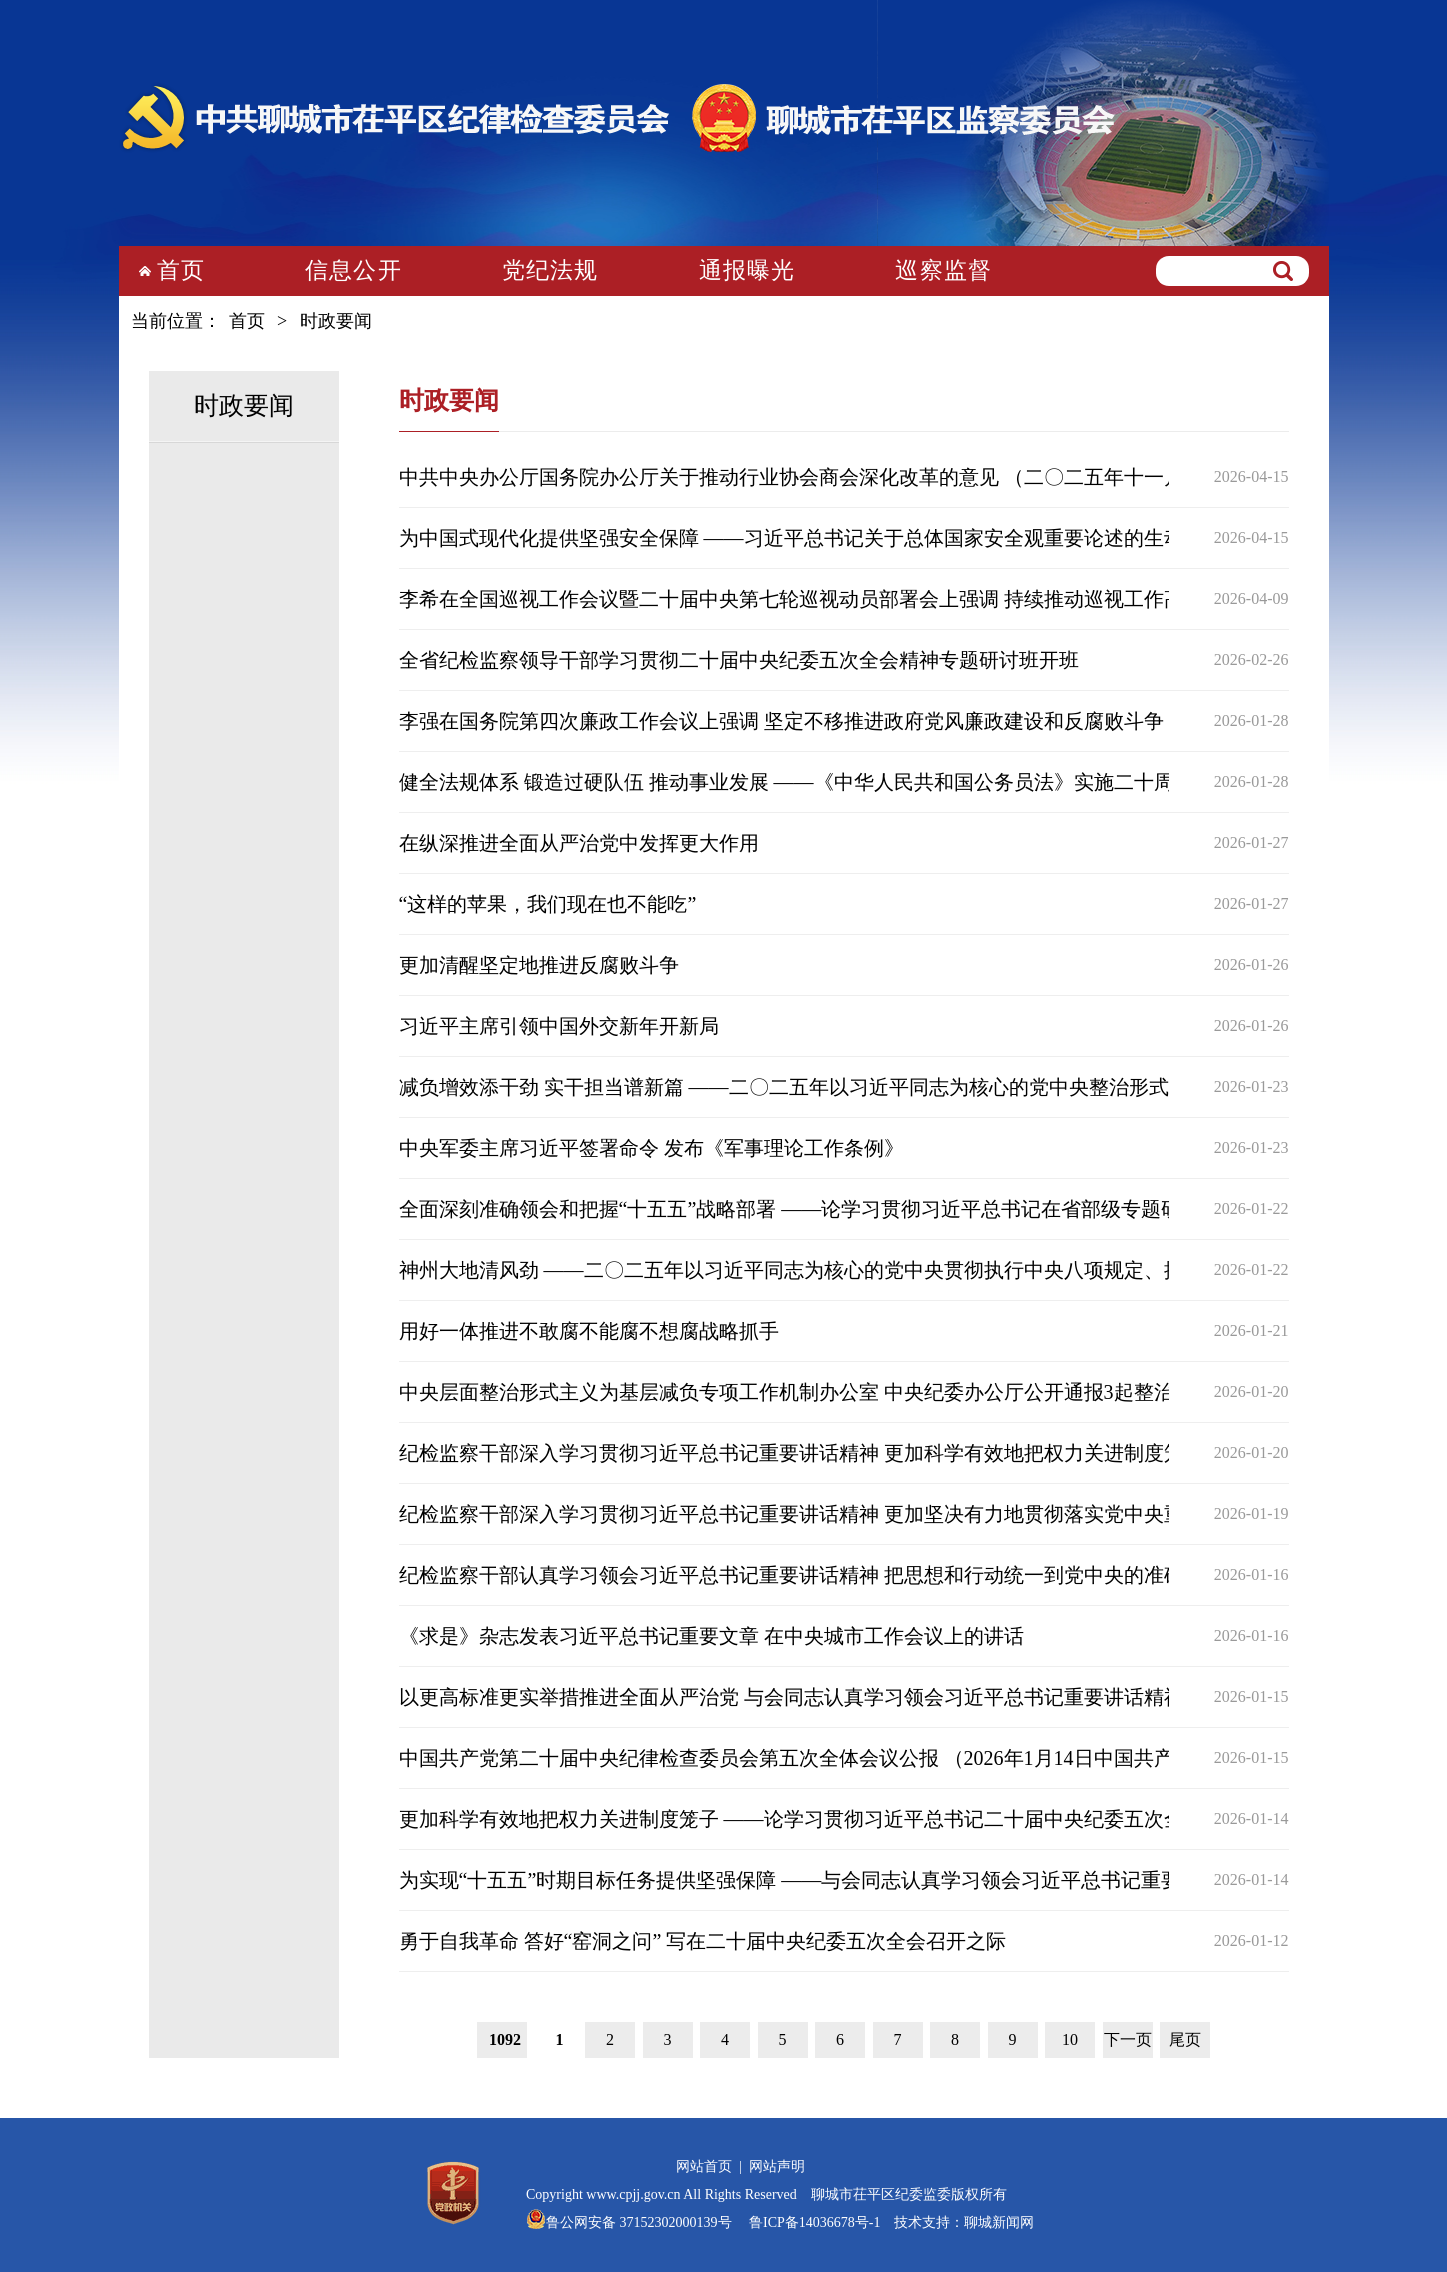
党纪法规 (550, 270)
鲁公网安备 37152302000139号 (639, 2222)
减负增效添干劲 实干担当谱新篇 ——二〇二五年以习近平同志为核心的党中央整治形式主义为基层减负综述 (874, 1087)
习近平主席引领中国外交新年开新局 (559, 1026)
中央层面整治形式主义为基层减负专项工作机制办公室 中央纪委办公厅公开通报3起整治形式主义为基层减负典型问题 (916, 1392)
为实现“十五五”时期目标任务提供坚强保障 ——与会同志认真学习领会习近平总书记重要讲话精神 (830, 1880)
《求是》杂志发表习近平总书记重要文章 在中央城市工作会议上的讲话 (711, 1636)
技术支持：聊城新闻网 (964, 2222)
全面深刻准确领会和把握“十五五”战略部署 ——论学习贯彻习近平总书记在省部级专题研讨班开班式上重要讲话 (890, 1209)
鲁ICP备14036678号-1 (813, 2222)
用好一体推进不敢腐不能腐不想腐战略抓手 (589, 1331)
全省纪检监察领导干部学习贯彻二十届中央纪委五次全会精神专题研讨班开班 (739, 660)
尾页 (1185, 2039)
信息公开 (353, 270)
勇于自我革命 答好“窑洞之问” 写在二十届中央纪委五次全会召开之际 (703, 1941)
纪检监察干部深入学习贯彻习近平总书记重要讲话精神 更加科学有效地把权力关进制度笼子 (801, 1453)
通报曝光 (747, 270)
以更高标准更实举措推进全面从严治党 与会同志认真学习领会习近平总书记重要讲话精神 (791, 1697)
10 (1070, 2039)
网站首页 (704, 2166)
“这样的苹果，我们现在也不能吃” (548, 904)
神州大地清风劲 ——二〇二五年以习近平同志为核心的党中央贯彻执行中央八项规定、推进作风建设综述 (861, 1270)
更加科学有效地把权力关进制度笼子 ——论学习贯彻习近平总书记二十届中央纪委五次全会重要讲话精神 (861, 1819)
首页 (181, 270)
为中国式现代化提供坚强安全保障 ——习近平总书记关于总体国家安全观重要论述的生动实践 (811, 538)
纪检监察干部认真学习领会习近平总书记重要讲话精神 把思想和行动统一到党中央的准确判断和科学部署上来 (881, 1575)
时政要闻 (336, 321)
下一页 (1128, 2039)
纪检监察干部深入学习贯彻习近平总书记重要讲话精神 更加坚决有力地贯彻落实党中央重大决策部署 (841, 1514)
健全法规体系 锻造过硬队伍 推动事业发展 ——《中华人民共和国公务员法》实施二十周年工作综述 (836, 782)
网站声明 (777, 2166)
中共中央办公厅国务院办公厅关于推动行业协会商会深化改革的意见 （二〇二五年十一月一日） (821, 477)
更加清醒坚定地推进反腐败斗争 (539, 965)
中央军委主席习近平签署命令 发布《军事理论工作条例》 (651, 1148)
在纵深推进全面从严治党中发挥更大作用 (579, 843)
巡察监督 (943, 270)
